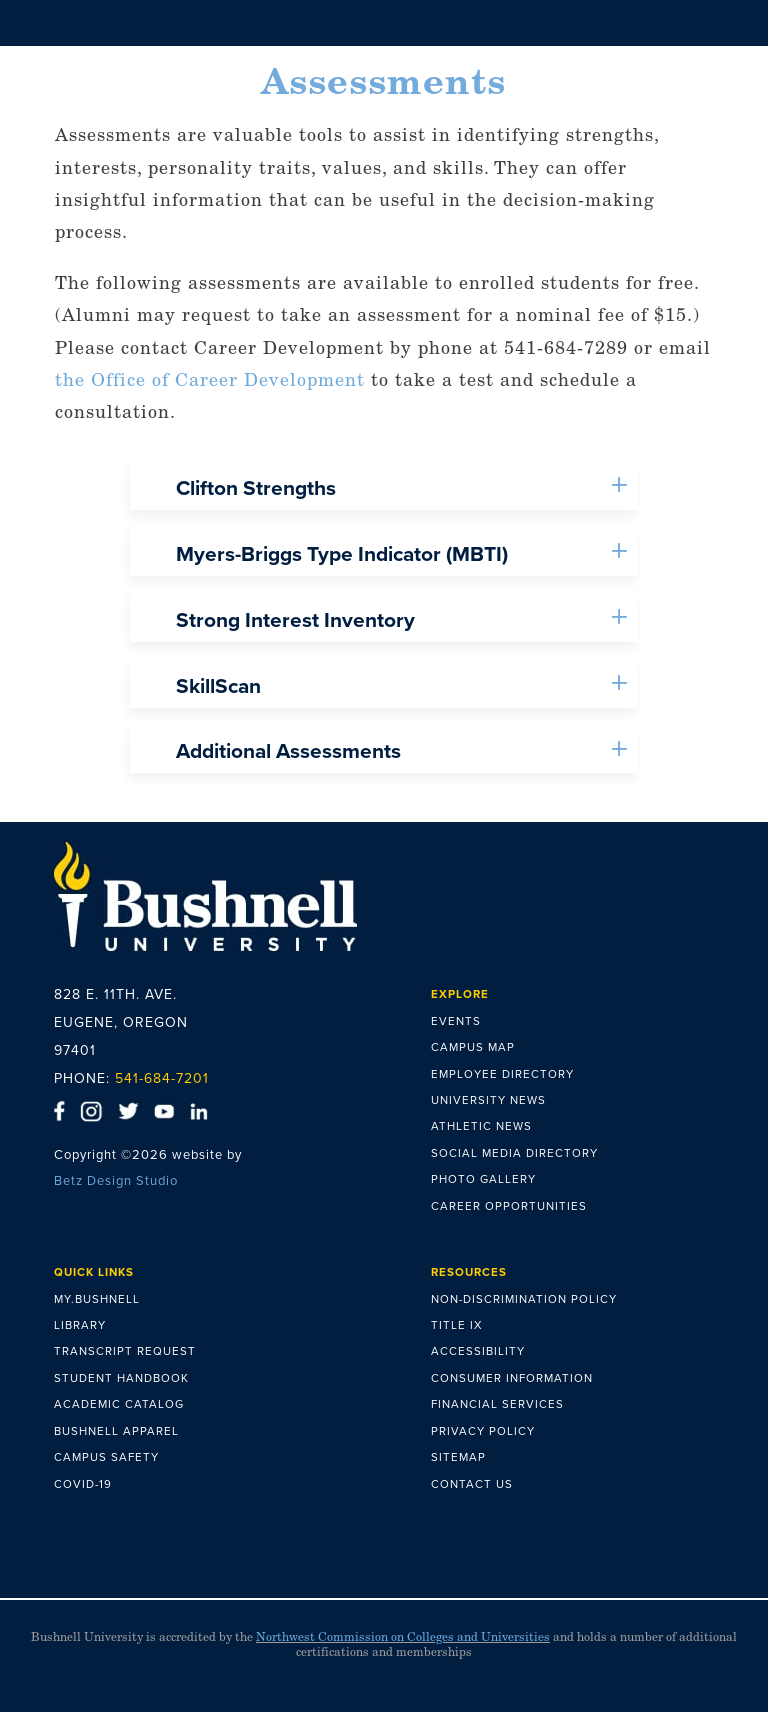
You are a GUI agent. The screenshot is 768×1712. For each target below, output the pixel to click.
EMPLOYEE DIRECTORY (502, 1074)
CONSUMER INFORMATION (512, 1378)
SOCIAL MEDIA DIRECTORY (514, 1153)
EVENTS (456, 1021)
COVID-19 (83, 1484)
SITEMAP (458, 1457)
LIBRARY (80, 1325)
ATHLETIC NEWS (481, 1126)
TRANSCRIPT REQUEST (125, 1351)
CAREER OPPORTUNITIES (509, 1206)
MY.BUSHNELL (97, 1299)
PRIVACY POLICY (483, 1431)
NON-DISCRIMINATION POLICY (524, 1299)
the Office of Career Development (210, 379)
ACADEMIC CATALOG (119, 1404)
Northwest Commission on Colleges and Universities (403, 1636)
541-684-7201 (162, 1078)
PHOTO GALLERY (483, 1179)
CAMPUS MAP (473, 1047)
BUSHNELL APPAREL (116, 1431)
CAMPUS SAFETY (106, 1457)
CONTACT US (472, 1484)
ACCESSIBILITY (478, 1351)
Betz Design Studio (116, 1181)
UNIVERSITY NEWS (488, 1100)
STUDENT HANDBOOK (121, 1378)
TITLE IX (457, 1325)
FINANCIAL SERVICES (497, 1404)
